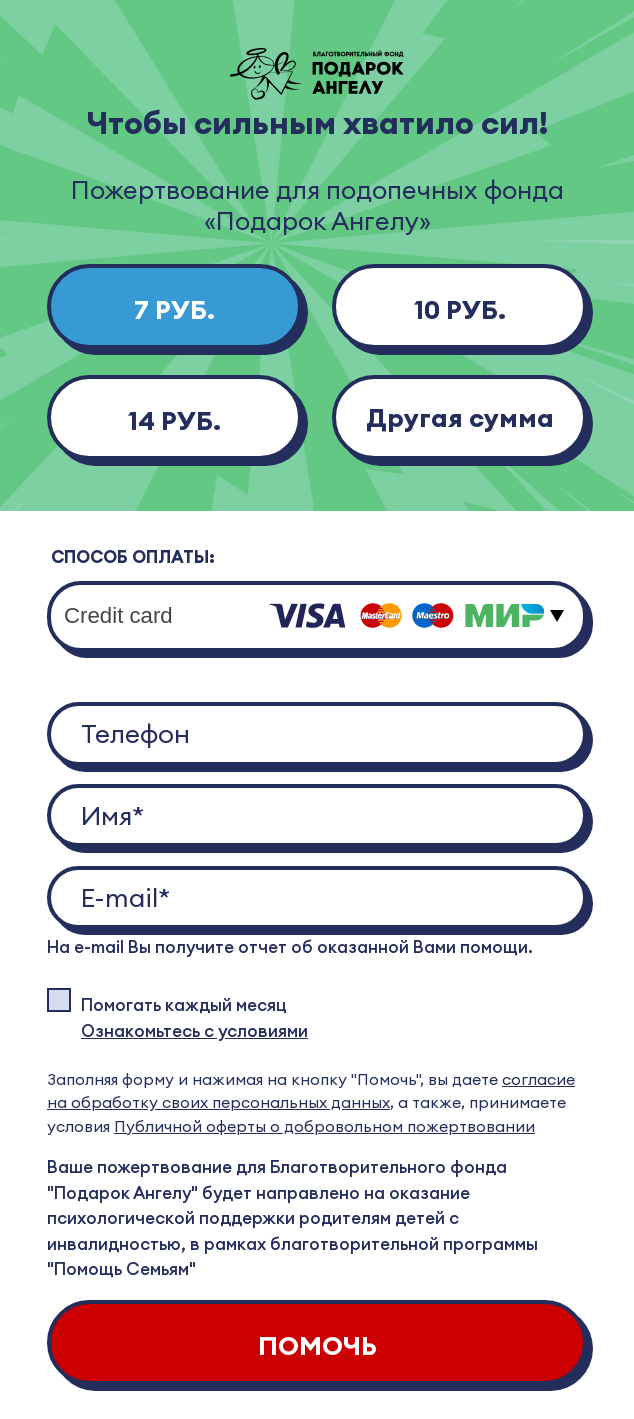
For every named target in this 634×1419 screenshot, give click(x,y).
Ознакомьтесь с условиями (194, 1031)
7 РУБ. (174, 309)
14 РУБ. (174, 420)
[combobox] (317, 616)
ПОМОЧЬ (317, 1345)
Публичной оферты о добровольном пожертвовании (324, 1126)
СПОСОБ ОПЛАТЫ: (133, 557)
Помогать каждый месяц (184, 1005)
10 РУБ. (460, 309)
